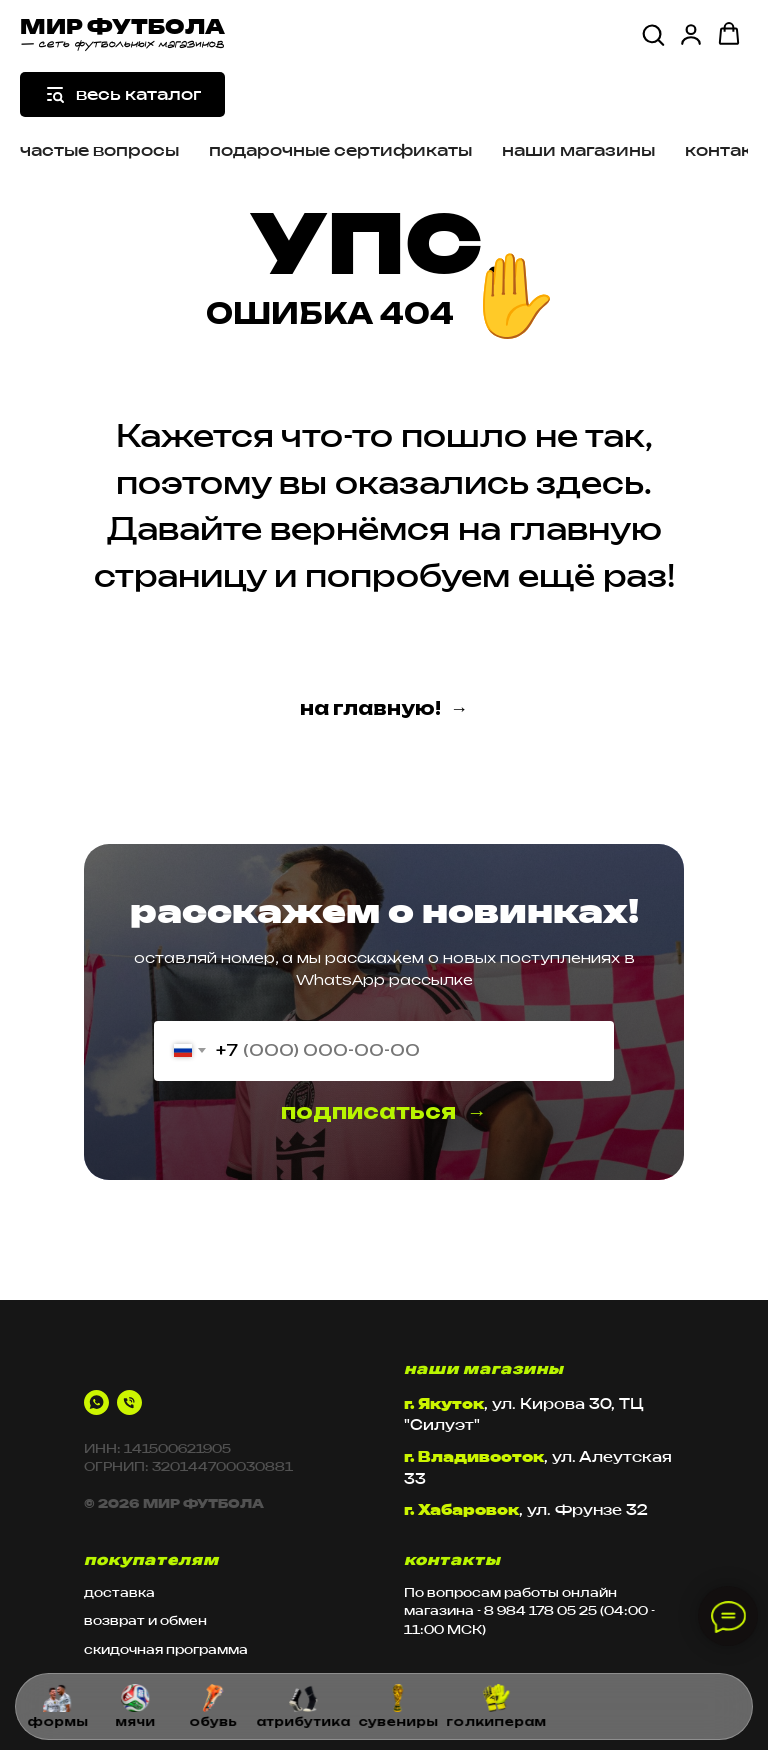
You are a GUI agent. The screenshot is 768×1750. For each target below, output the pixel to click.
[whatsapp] (96, 1402)
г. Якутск (444, 1403)
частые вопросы (99, 150)
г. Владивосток (474, 1456)
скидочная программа (166, 1649)
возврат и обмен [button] (145, 1620)
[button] (653, 34)
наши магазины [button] (578, 150)
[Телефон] (129, 1402)
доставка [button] (119, 1592)
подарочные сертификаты (340, 150)
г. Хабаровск (461, 1509)
